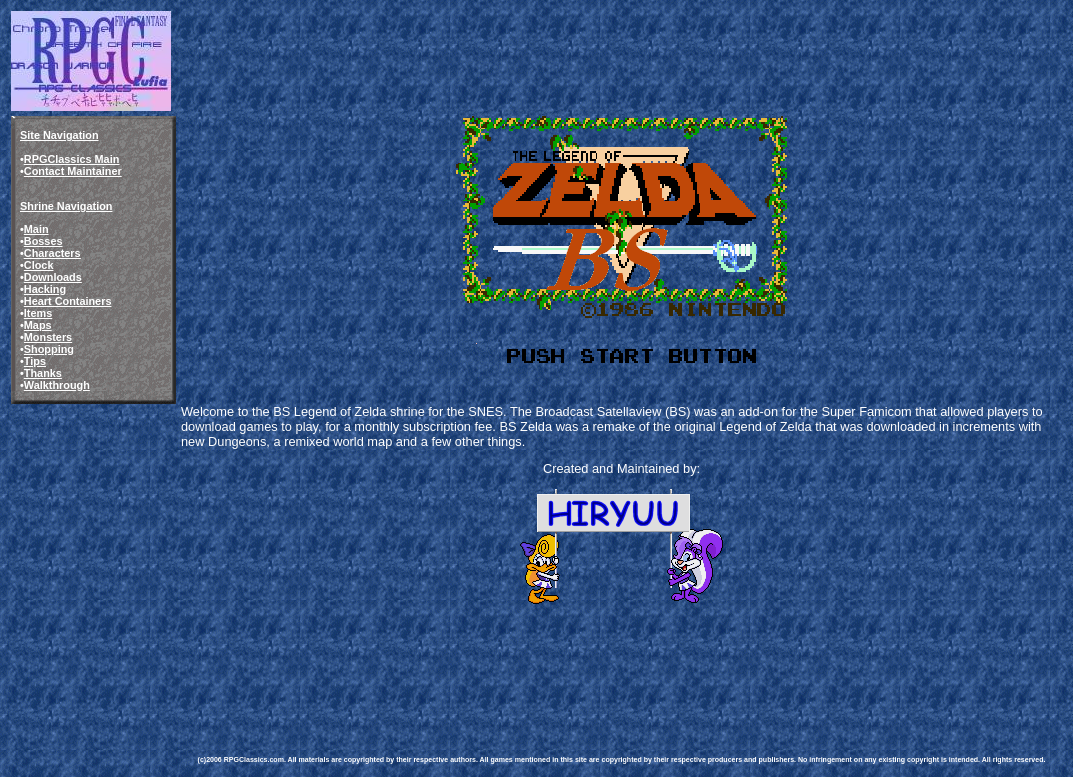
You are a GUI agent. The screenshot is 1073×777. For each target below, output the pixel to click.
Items (38, 313)
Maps (38, 325)
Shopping (49, 349)
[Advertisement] (562, 665)
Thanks (43, 373)
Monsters (48, 337)
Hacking (45, 289)
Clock (39, 265)
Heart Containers (68, 301)
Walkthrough (57, 385)
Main (36, 229)
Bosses (43, 241)
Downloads (53, 277)
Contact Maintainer (73, 171)
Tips (35, 361)
